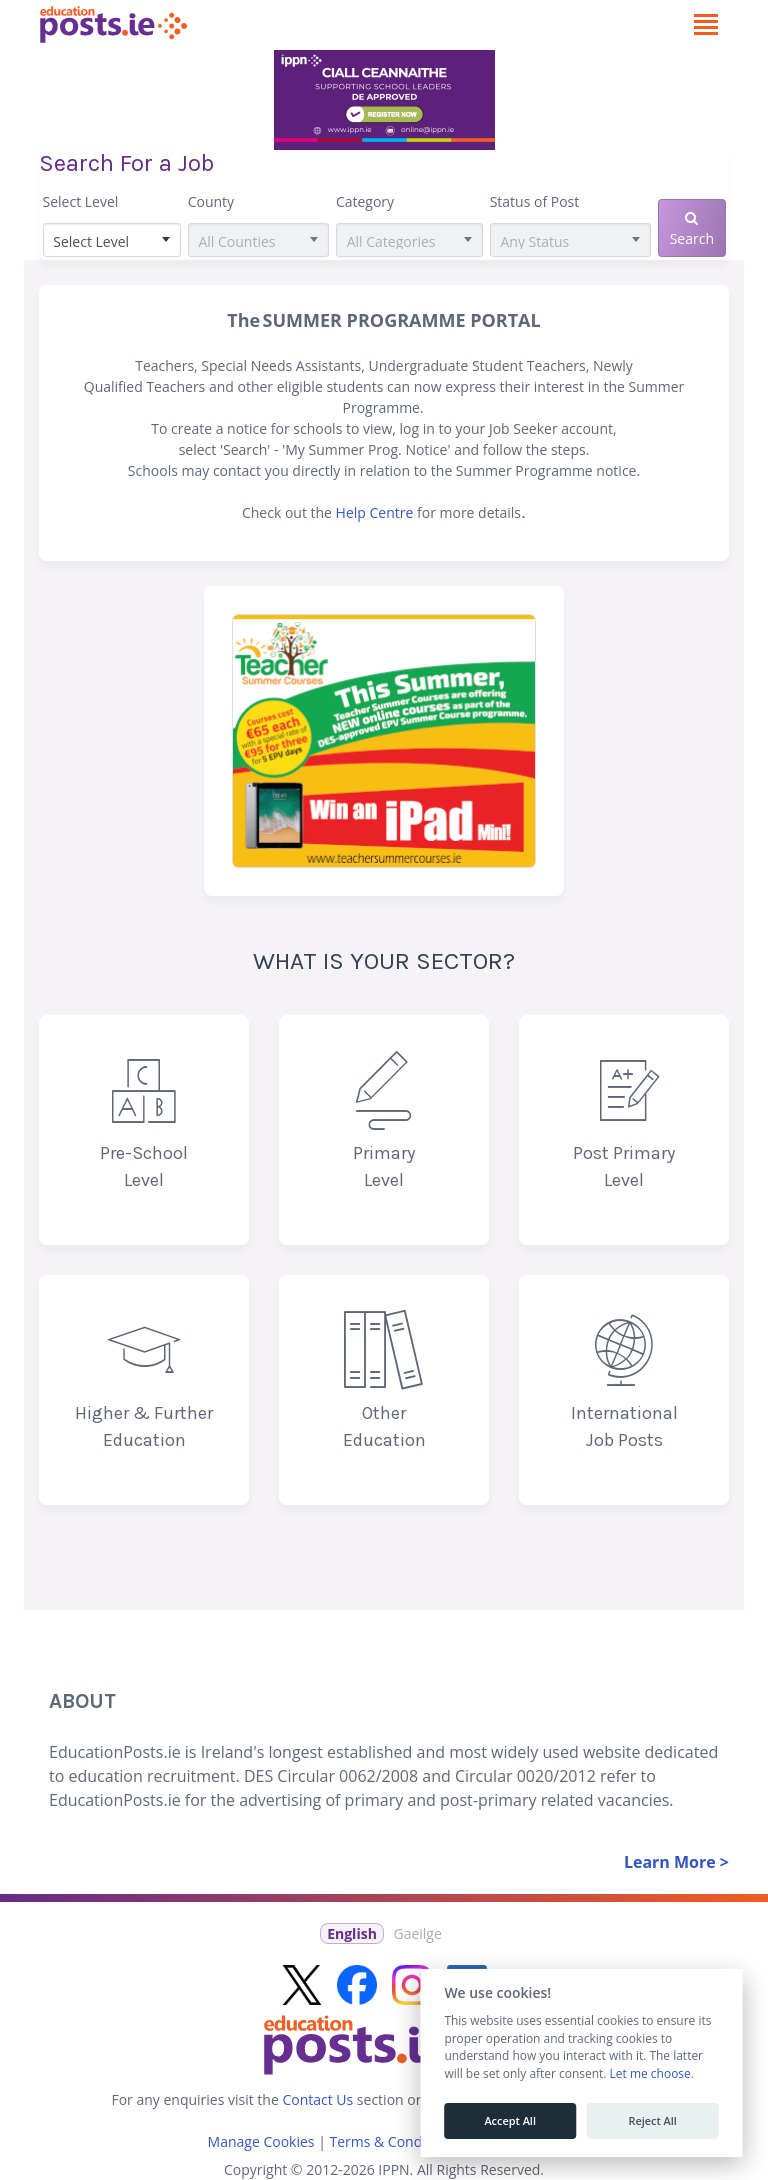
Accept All (510, 2121)
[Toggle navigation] (705, 25)
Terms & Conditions (393, 2141)
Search (692, 229)
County (211, 201)
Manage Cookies (261, 2141)
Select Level (81, 201)
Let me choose (649, 2074)
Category (365, 201)
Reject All (652, 2121)
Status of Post (535, 201)
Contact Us (317, 2099)
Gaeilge (417, 1933)
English (352, 1933)
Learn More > (676, 1862)
